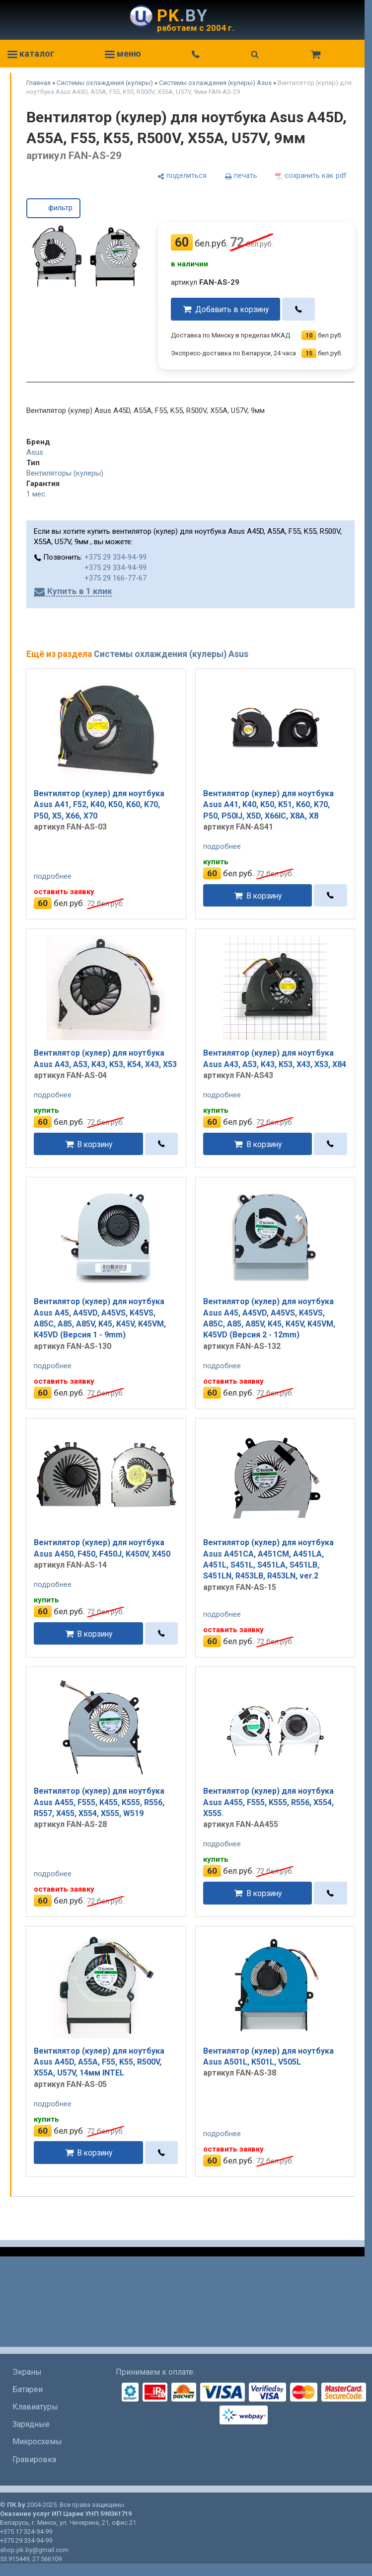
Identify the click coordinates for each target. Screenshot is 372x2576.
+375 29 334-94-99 (115, 557)
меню (123, 53)
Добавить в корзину (232, 309)
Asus (34, 452)
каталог (30, 53)
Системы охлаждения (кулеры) (105, 82)
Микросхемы (37, 2441)
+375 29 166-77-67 (115, 578)
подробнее (53, 876)
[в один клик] (298, 309)
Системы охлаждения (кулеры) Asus (215, 82)
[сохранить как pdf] (311, 175)
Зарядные (31, 2424)
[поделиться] (182, 175)
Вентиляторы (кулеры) (64, 473)
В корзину (264, 895)
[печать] (241, 175)
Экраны (27, 2372)
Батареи (27, 2389)
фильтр (53, 207)
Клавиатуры (35, 2406)
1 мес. (36, 494)
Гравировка (34, 2459)
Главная (38, 82)
